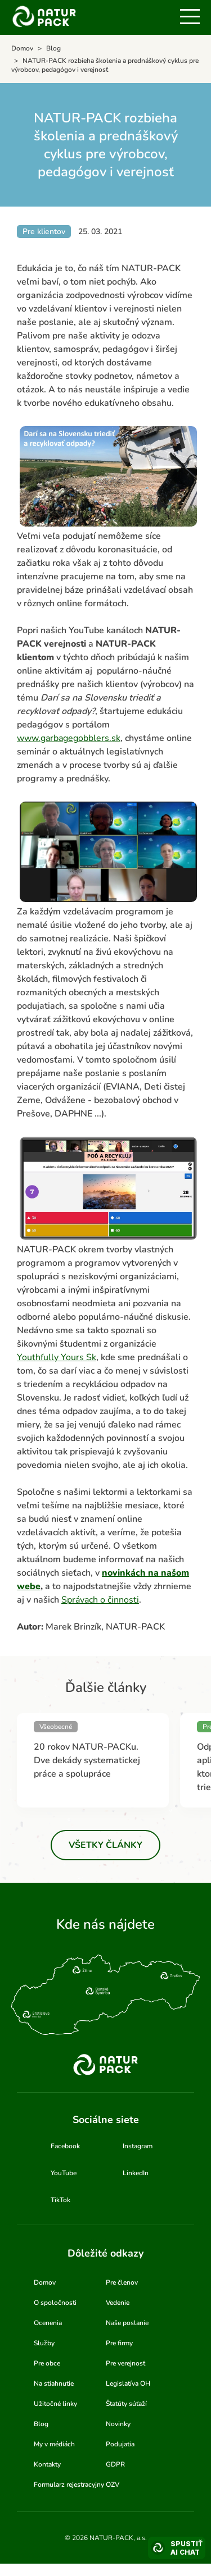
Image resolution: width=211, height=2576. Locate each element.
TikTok (60, 2199)
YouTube (64, 2172)
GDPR (115, 2464)
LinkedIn (136, 2172)
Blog (41, 2423)
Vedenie (117, 2302)
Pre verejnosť (125, 2363)
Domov (45, 2282)
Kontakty (47, 2464)
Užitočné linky (55, 2403)
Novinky (118, 2423)
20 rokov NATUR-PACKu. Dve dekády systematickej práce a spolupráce (87, 1760)
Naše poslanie (127, 2322)
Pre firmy (119, 2343)
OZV (112, 2484)
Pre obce (47, 2363)
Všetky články (105, 1845)
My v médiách (54, 2444)
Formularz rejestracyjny (69, 2484)
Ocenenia (48, 2322)
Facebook (65, 2146)
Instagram (137, 2146)
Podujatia (120, 2444)
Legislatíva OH (128, 2383)
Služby (44, 2343)
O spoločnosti (55, 2302)
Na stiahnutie (54, 2383)
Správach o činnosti (100, 1600)
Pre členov (122, 2282)
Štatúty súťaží (126, 2403)
